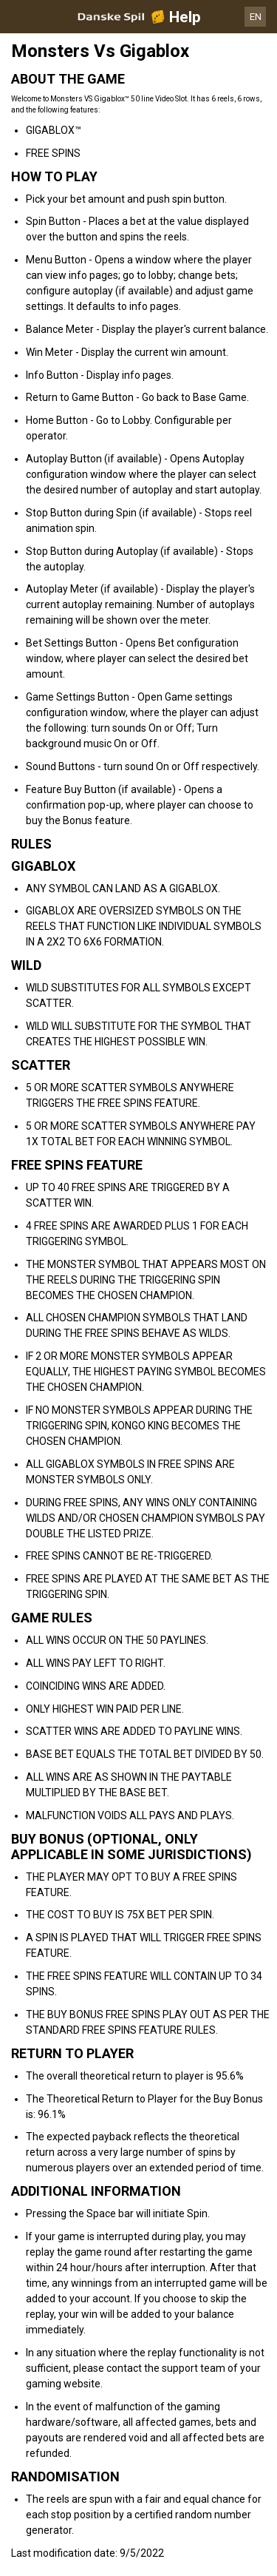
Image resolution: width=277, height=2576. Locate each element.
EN (255, 16)
